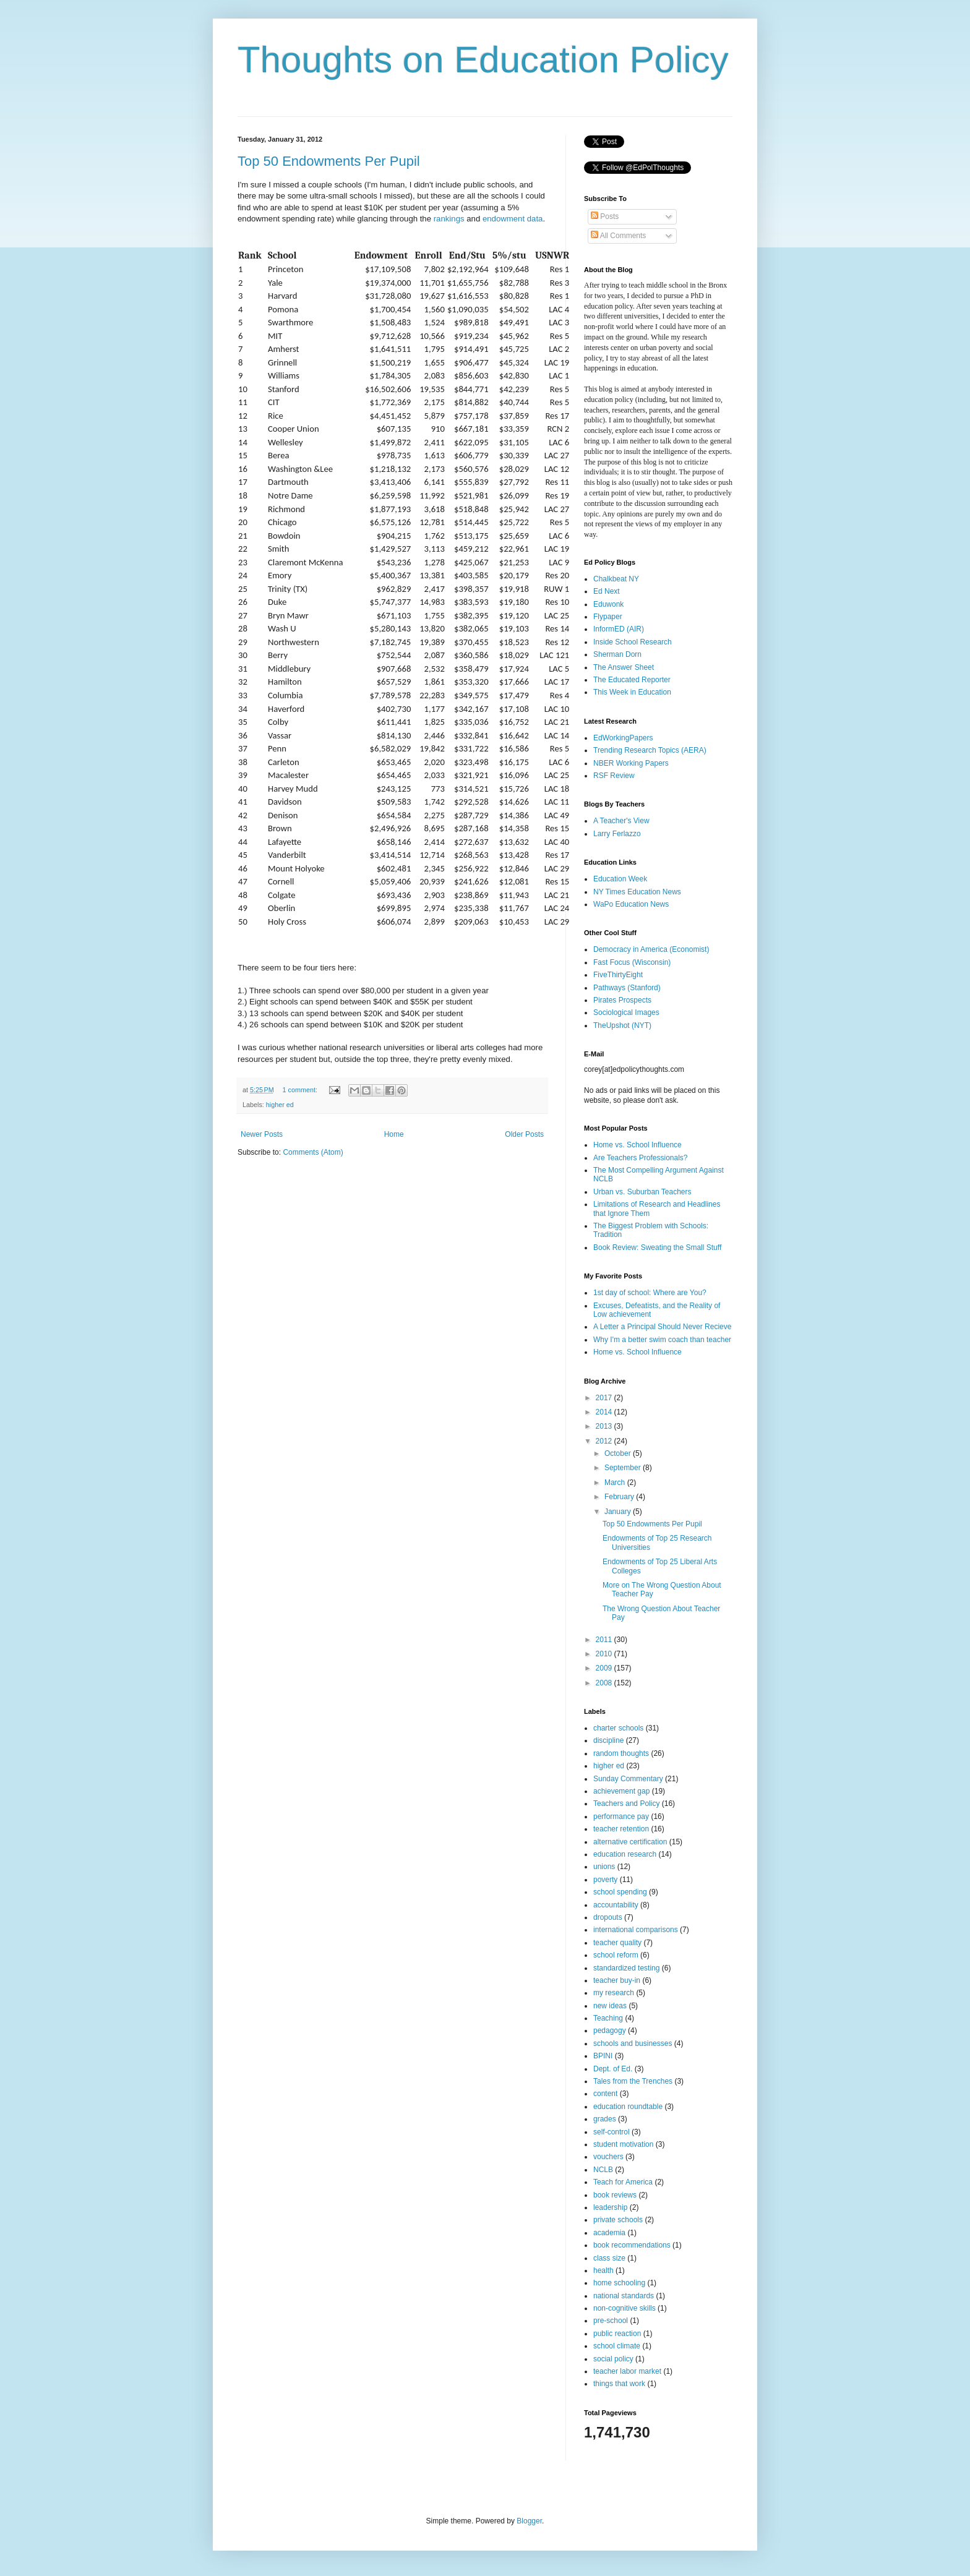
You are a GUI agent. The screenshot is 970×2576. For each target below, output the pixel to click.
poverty (605, 1879)
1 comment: (301, 1089)
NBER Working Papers (631, 763)
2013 (605, 1426)
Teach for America (623, 2182)
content (605, 2093)
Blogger (529, 2521)
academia (609, 2232)
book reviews (615, 2195)
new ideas (610, 2005)
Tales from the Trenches (632, 2081)
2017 (605, 1397)
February (620, 1496)
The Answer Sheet (623, 667)
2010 (605, 1654)
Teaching (608, 2018)
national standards (623, 2295)
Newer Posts (262, 1134)
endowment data (513, 218)
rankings (449, 218)
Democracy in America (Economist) (651, 949)
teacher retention (621, 1829)
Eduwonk (608, 604)
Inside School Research (632, 642)
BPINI (602, 2056)
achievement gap (621, 1791)
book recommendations (632, 2245)
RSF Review (614, 775)
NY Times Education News (637, 892)
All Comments (618, 235)
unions (604, 1866)
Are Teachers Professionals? (640, 1157)
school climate (616, 2346)
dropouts (607, 1917)
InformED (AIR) (618, 629)
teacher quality (617, 1942)
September (623, 1467)
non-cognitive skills (624, 2308)
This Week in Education (632, 692)
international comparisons (635, 1929)
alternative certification (630, 1842)
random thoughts (621, 1753)
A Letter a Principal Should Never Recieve (662, 1326)
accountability (615, 1905)
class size (609, 2258)
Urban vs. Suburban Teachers (642, 1191)
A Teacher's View (621, 820)
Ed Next (606, 591)
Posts (605, 216)
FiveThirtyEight (618, 974)
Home (394, 1134)
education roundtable (628, 2106)
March (615, 1482)
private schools (618, 2219)
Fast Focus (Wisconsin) (632, 962)
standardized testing (626, 1968)
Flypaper (607, 616)
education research (624, 1854)
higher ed (280, 1104)
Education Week (620, 879)
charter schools (618, 1728)
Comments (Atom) (313, 1152)
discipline (608, 1740)
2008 (605, 1683)
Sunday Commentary (628, 1778)
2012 (605, 1441)
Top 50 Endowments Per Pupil (329, 161)
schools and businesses (632, 2043)
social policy (613, 2359)
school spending (620, 1892)
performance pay (621, 1816)
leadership (610, 2207)
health (603, 2270)
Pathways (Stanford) (627, 987)
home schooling (619, 2283)
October (618, 1453)
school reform (615, 1955)
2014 (605, 1412)
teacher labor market (627, 2371)
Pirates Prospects (622, 1000)
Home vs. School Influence (637, 1144)
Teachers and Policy (626, 1803)
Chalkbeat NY (616, 579)
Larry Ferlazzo (617, 833)
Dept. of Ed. (612, 2069)
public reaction (617, 2333)
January (618, 1511)
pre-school (610, 2320)
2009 (605, 1668)
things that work (619, 2383)
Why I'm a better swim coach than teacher (662, 1339)
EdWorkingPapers (623, 738)
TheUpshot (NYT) (622, 1025)
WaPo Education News (631, 904)
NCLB (603, 2169)
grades (604, 2119)
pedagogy (609, 2030)
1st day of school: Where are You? (649, 1292)
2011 (605, 1639)
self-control (611, 2132)
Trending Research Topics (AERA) (649, 750)
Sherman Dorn (617, 654)
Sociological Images (626, 1012)
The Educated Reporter (632, 679)
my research (613, 1992)
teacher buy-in (616, 1980)
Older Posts (524, 1134)
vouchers (608, 2156)
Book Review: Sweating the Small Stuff (657, 1247)
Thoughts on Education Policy (483, 59)
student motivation (623, 2144)
